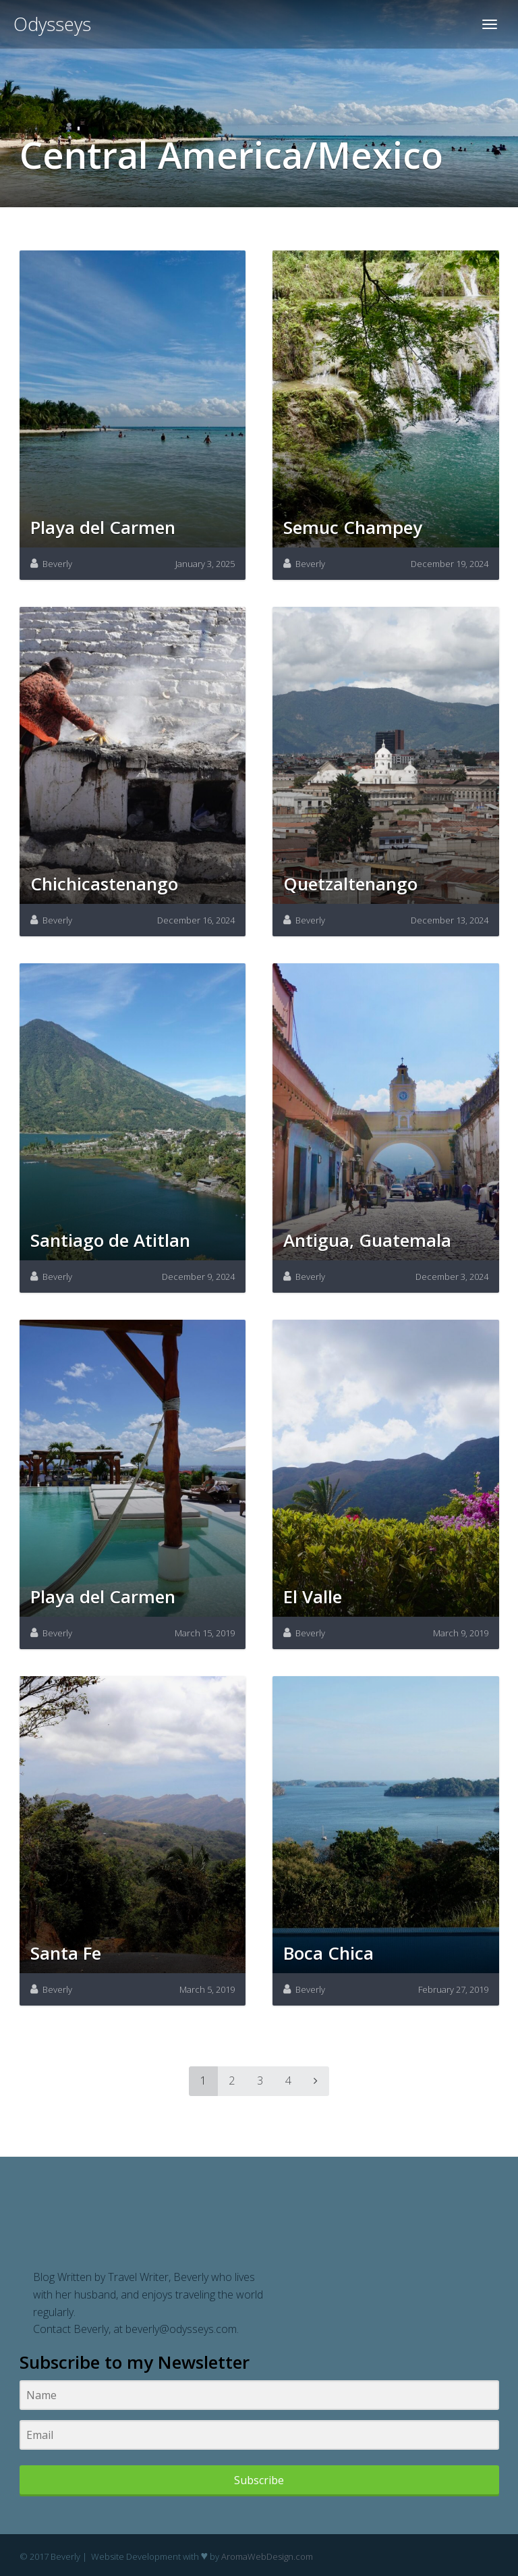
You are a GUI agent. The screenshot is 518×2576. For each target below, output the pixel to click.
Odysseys (52, 23)
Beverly (57, 564)
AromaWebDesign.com (267, 2556)
